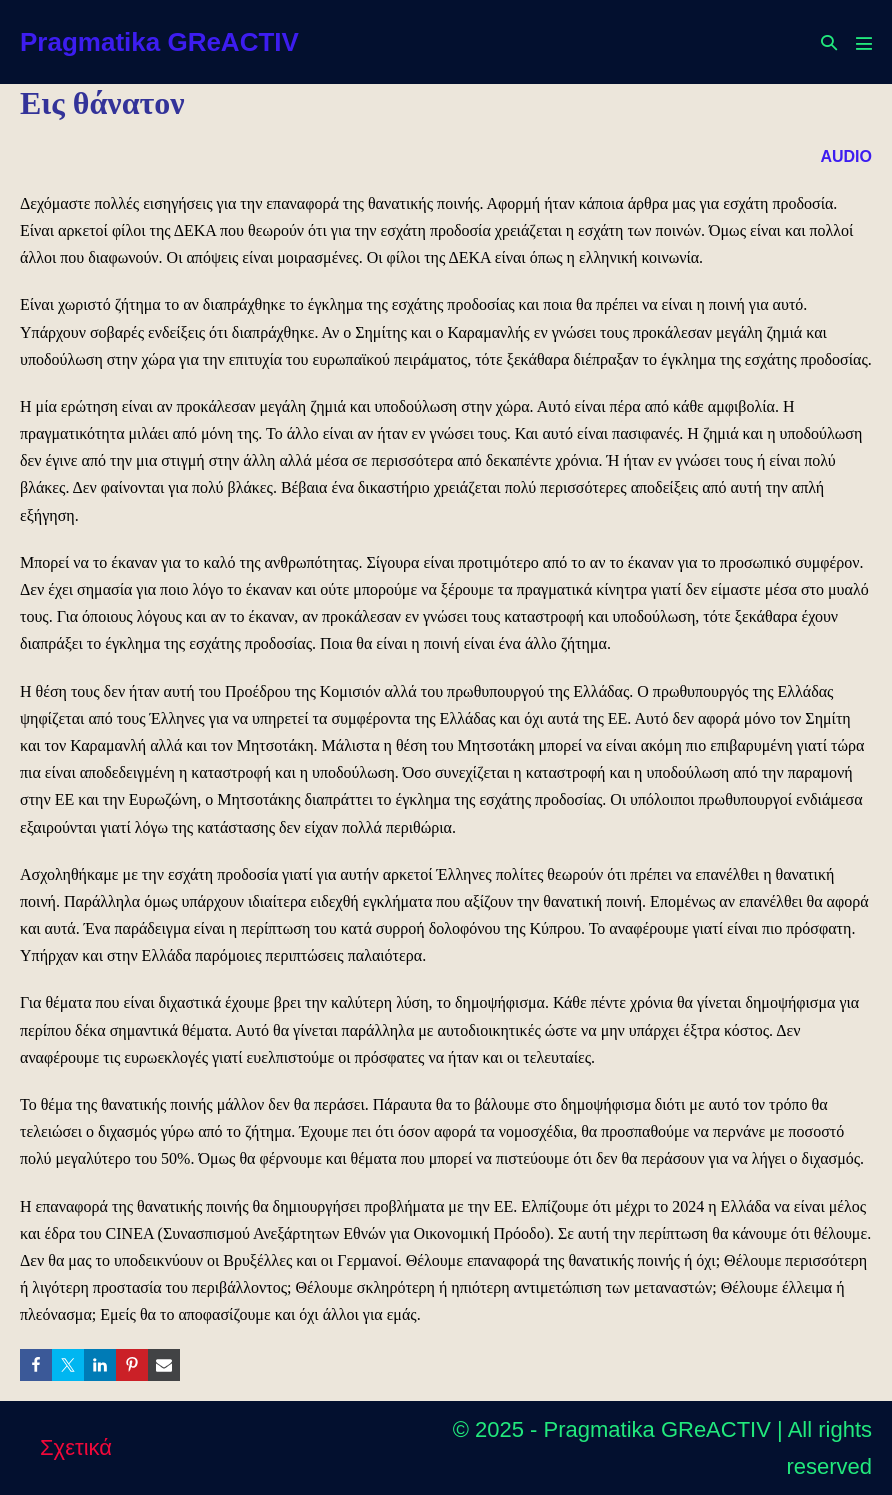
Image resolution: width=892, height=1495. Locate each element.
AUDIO (846, 156)
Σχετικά (76, 1447)
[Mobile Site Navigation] (864, 43)
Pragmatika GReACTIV (159, 42)
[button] (829, 42)
